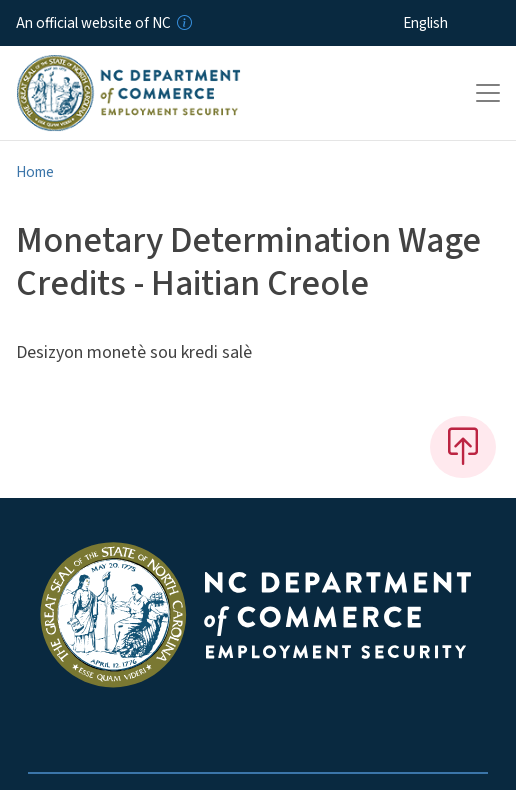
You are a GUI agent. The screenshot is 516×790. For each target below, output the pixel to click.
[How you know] (183, 23)
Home (35, 172)
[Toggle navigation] (488, 93)
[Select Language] (456, 23)
